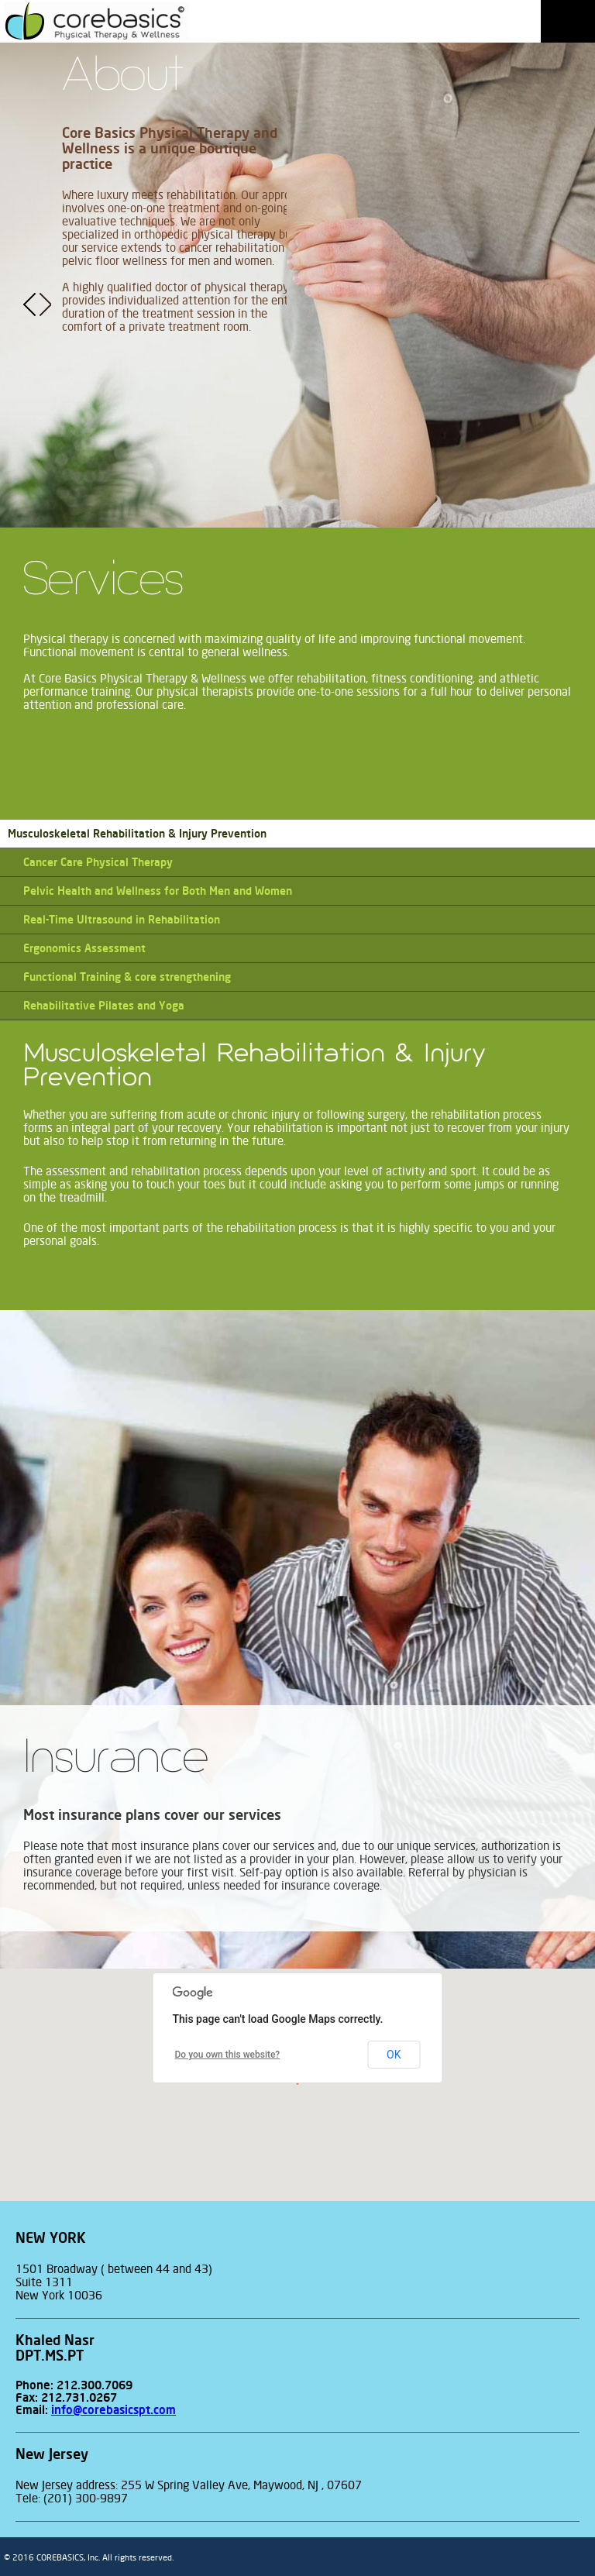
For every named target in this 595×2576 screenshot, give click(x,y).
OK (394, 2054)
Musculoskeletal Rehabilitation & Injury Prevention (137, 833)
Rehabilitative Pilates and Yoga (103, 1005)
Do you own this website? (227, 2054)
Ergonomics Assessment (84, 948)
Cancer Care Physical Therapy (98, 862)
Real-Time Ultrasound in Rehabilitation (121, 919)
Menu (568, 21)
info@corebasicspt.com (113, 2410)
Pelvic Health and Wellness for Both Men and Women (157, 891)
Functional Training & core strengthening (127, 977)
